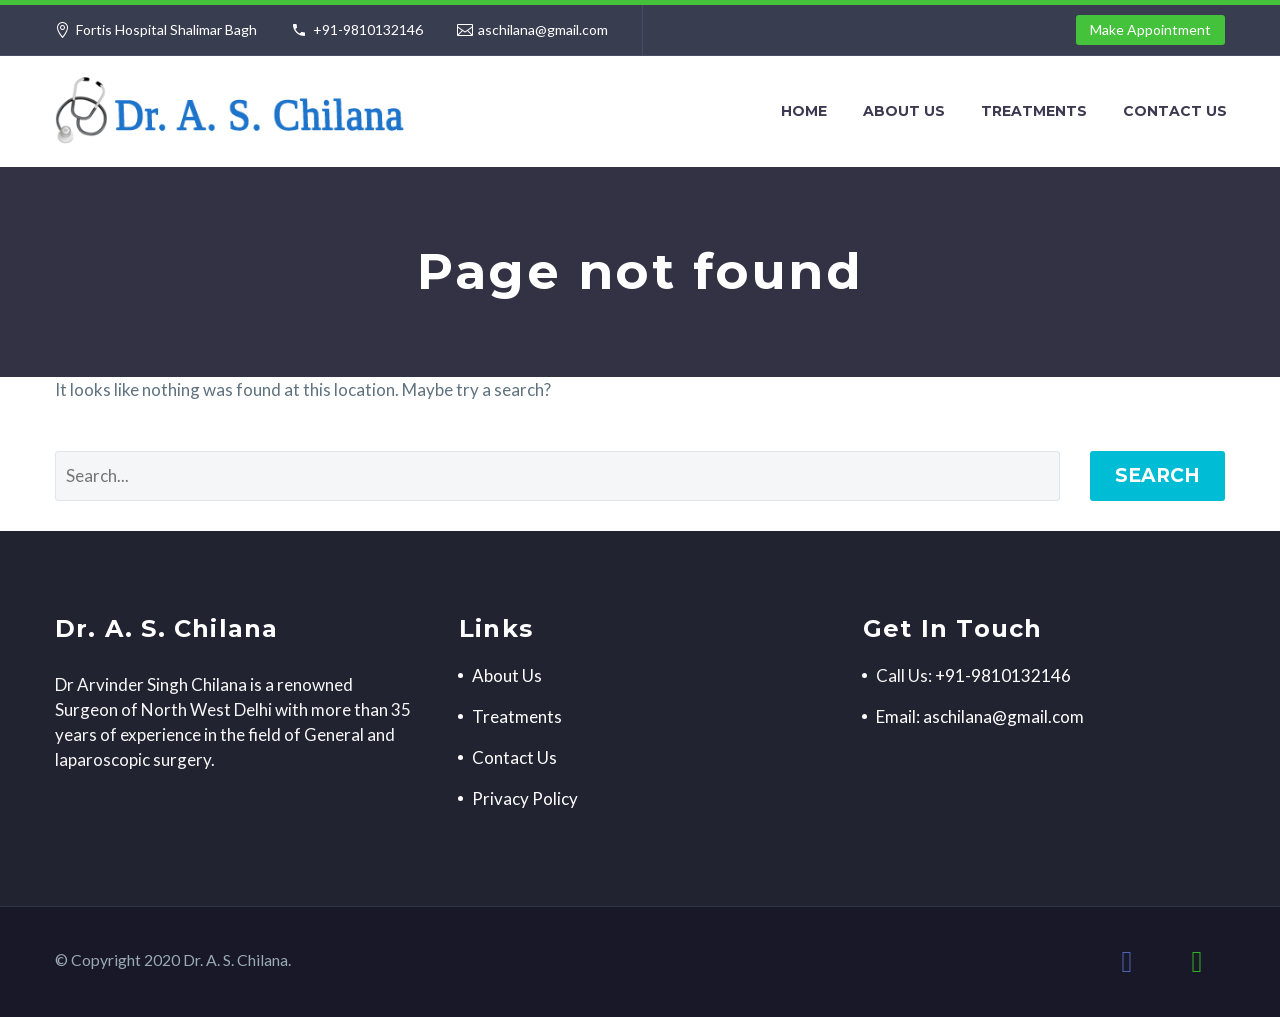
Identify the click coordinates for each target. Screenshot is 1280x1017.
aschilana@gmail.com (543, 29)
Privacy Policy (525, 798)
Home (804, 111)
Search (1157, 475)
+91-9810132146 (368, 29)
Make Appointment (1150, 29)
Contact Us (1175, 111)
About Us (904, 111)
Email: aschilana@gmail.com (980, 716)
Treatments (1034, 111)
